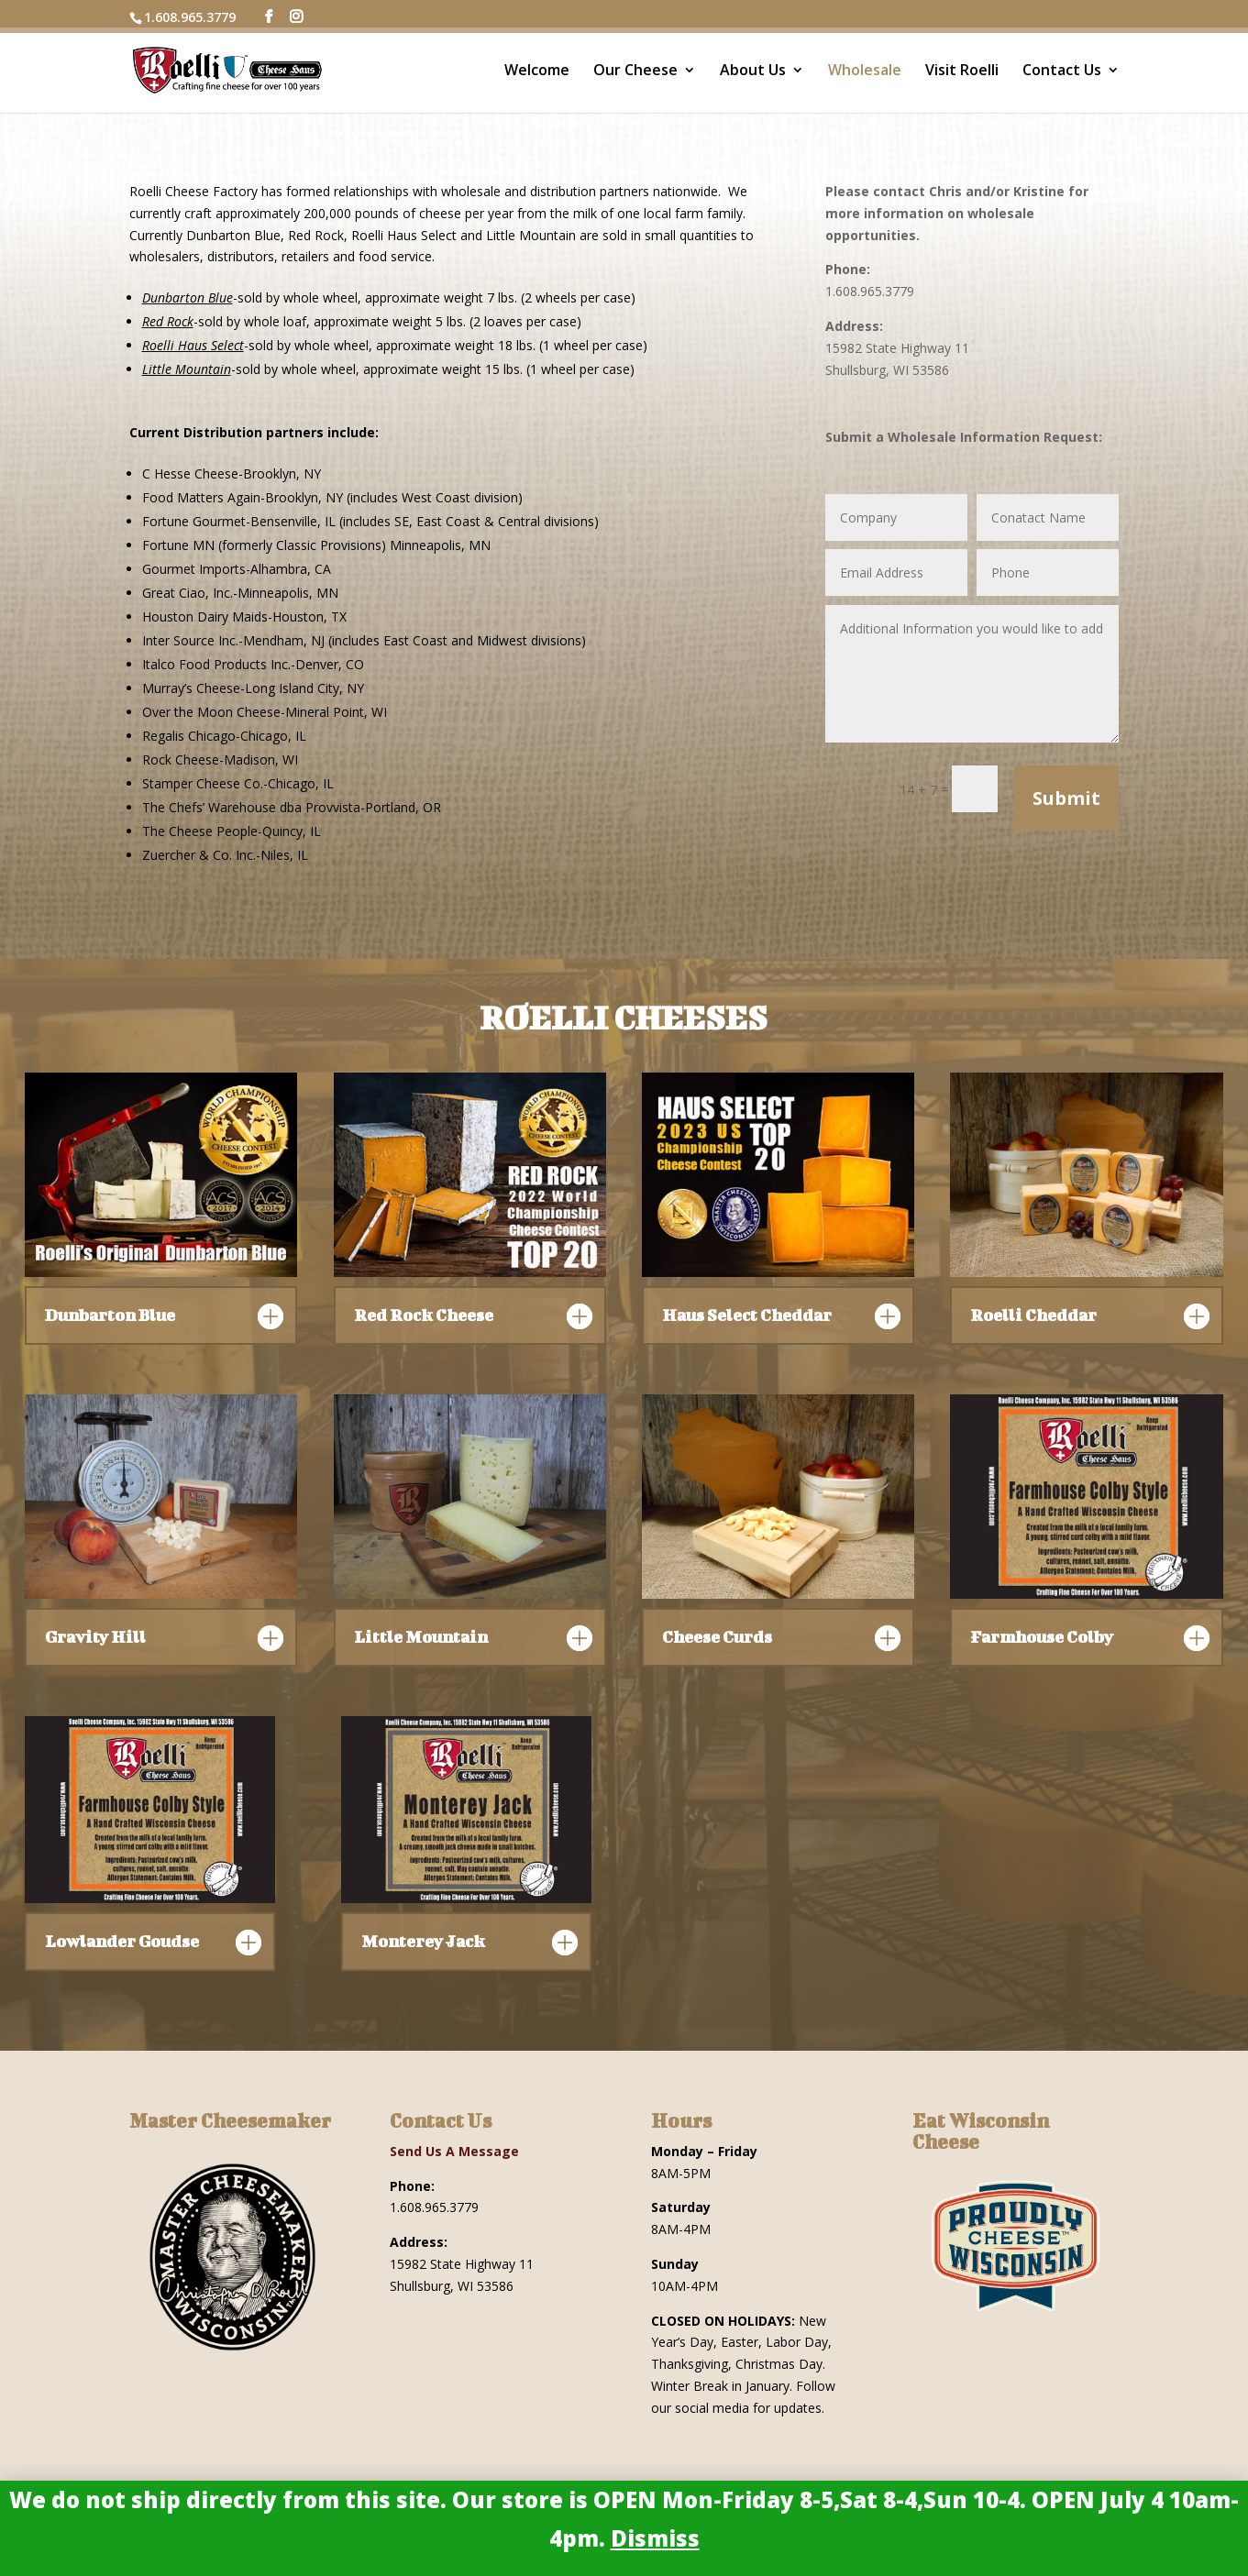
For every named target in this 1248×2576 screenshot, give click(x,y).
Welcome (536, 72)
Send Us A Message (454, 2151)
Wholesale (864, 72)
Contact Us (1061, 72)
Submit (1066, 798)
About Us (753, 72)
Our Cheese (635, 72)
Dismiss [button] (655, 2538)
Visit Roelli (962, 72)
